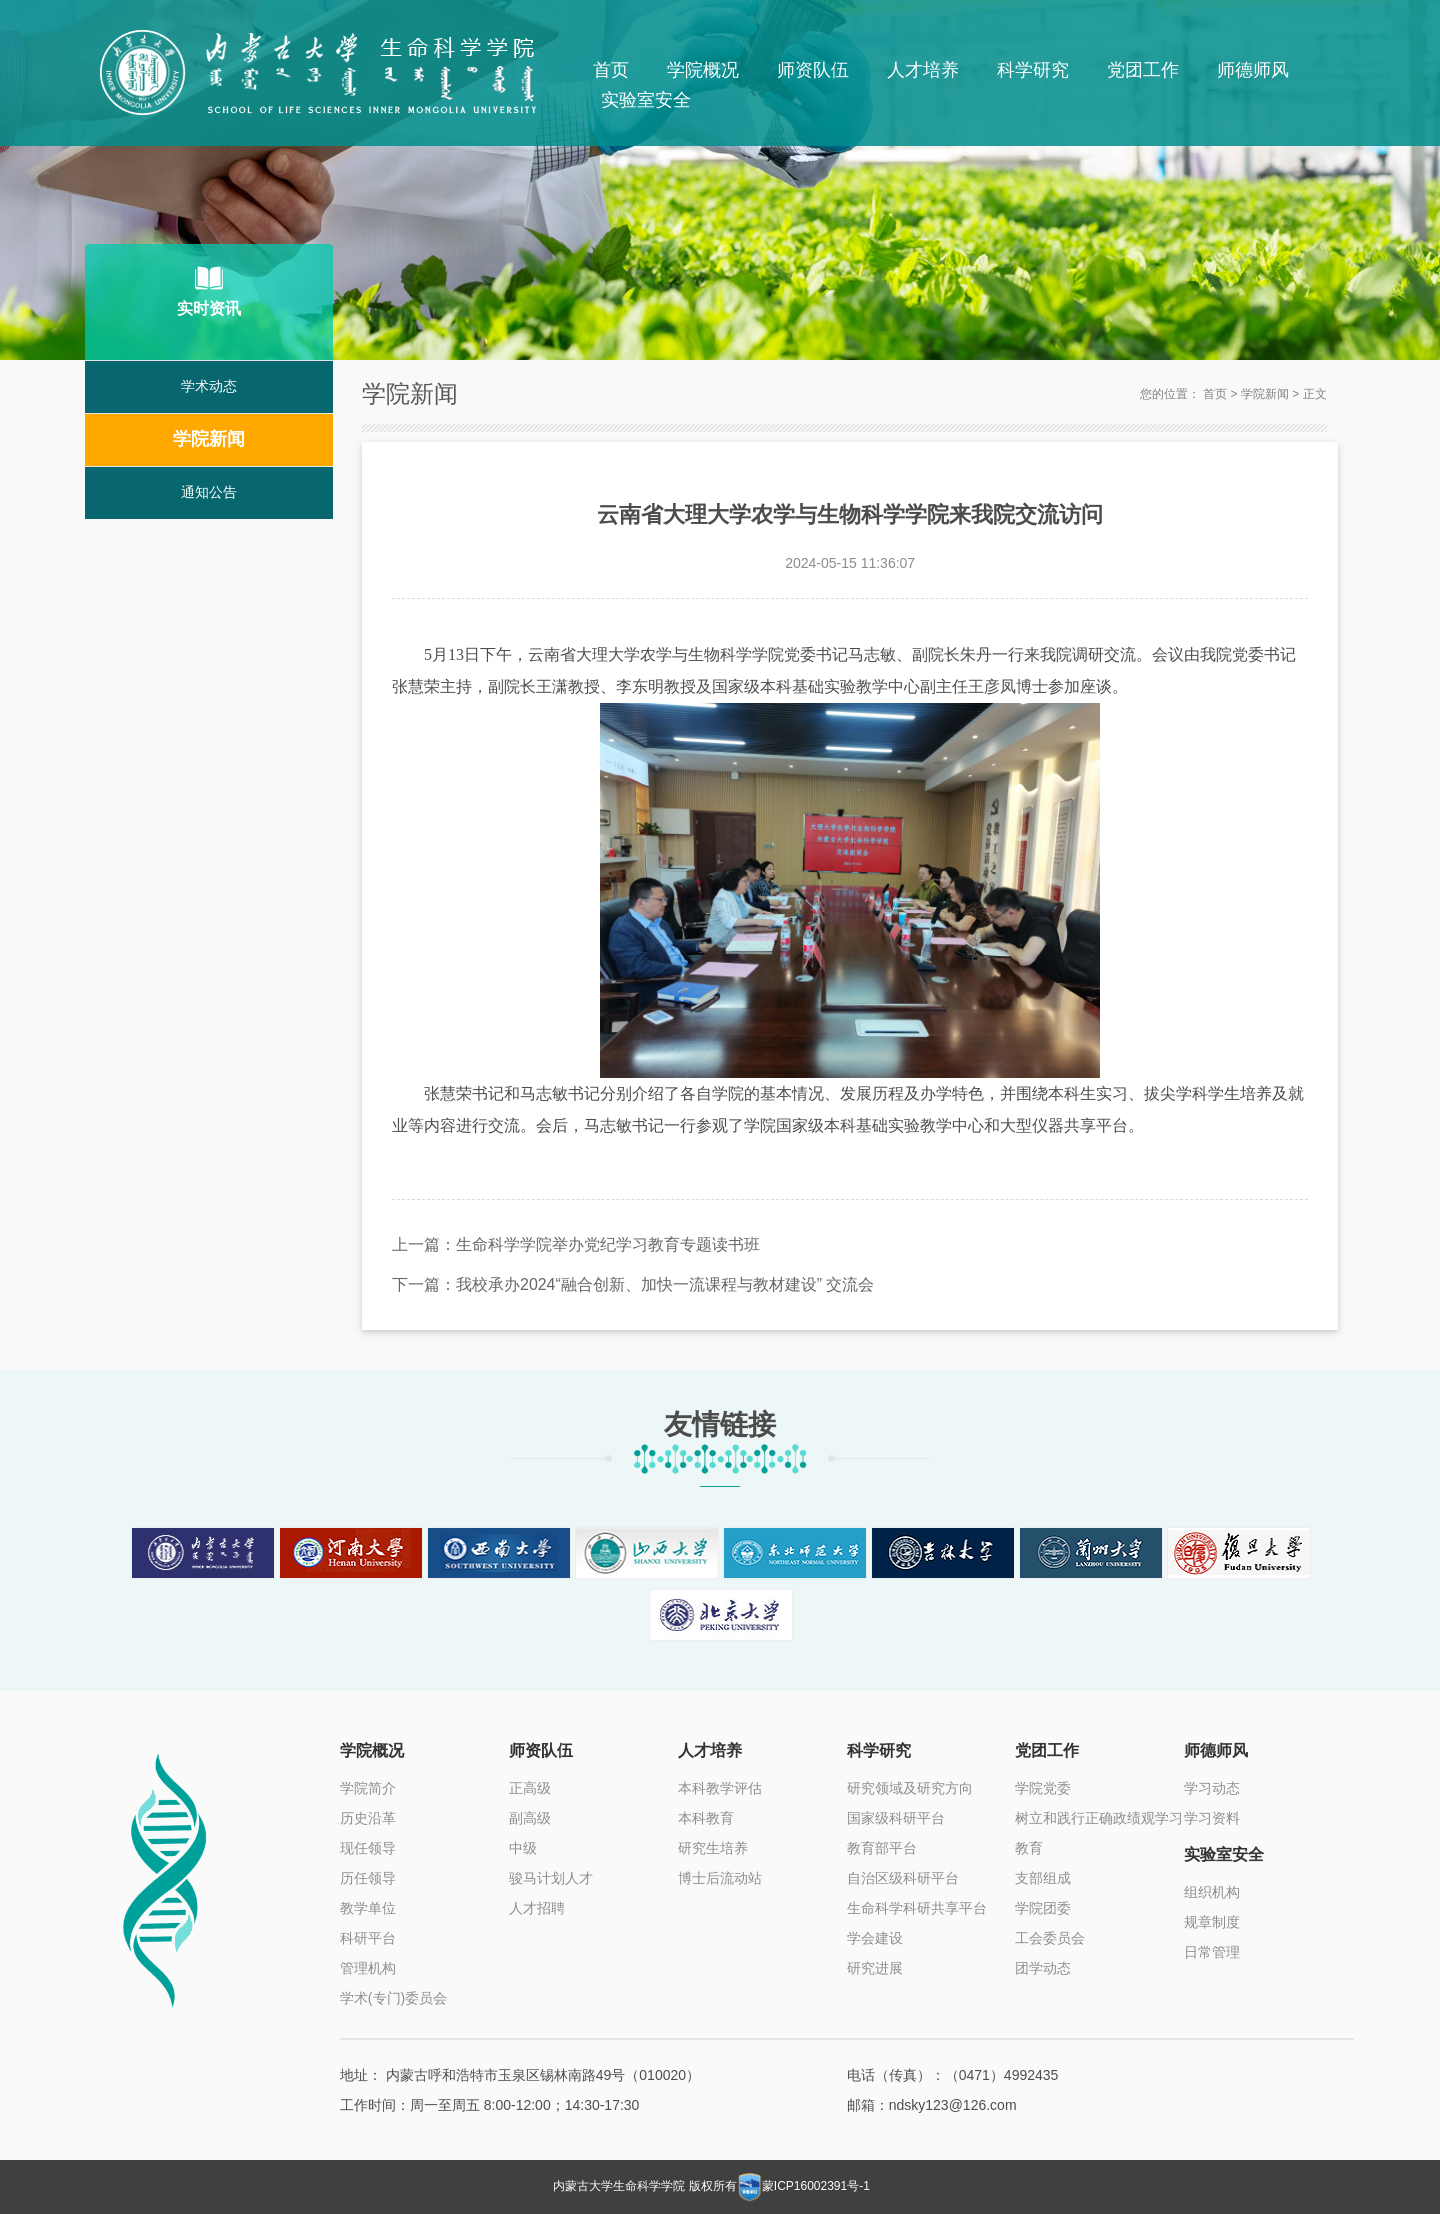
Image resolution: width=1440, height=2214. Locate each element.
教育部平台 (882, 1848)
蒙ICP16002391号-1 (817, 2186)
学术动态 (209, 387)
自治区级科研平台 (903, 1878)
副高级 (530, 1818)
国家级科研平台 (896, 1818)
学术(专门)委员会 (393, 1998)
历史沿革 (368, 1818)
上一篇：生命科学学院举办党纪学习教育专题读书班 (576, 1243)
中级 (523, 1848)
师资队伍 (813, 70)
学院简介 (368, 1788)
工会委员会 (1050, 1938)
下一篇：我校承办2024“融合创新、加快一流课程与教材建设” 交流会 (633, 1283)
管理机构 (368, 1968)
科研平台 (368, 1938)
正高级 (530, 1788)
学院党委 (1043, 1788)
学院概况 (703, 70)
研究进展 (875, 1968)
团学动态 (1043, 1968)
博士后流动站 (720, 1878)
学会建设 (875, 1938)
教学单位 (368, 1908)
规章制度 (1212, 1922)
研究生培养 (713, 1848)
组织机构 (1212, 1892)
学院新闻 (209, 440)
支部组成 (1043, 1878)
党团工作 (1143, 70)
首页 (611, 70)
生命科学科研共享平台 (917, 1908)
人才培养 (923, 70)
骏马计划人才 (551, 1878)
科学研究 (1033, 70)
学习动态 (1212, 1788)
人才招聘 (537, 1908)
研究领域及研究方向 (910, 1788)
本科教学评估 (720, 1788)
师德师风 (1253, 70)
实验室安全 (646, 100)
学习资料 (1212, 1818)
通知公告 (209, 493)
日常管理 (1212, 1952)
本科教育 (706, 1818)
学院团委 (1043, 1908)
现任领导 (368, 1848)
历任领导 (368, 1878)
